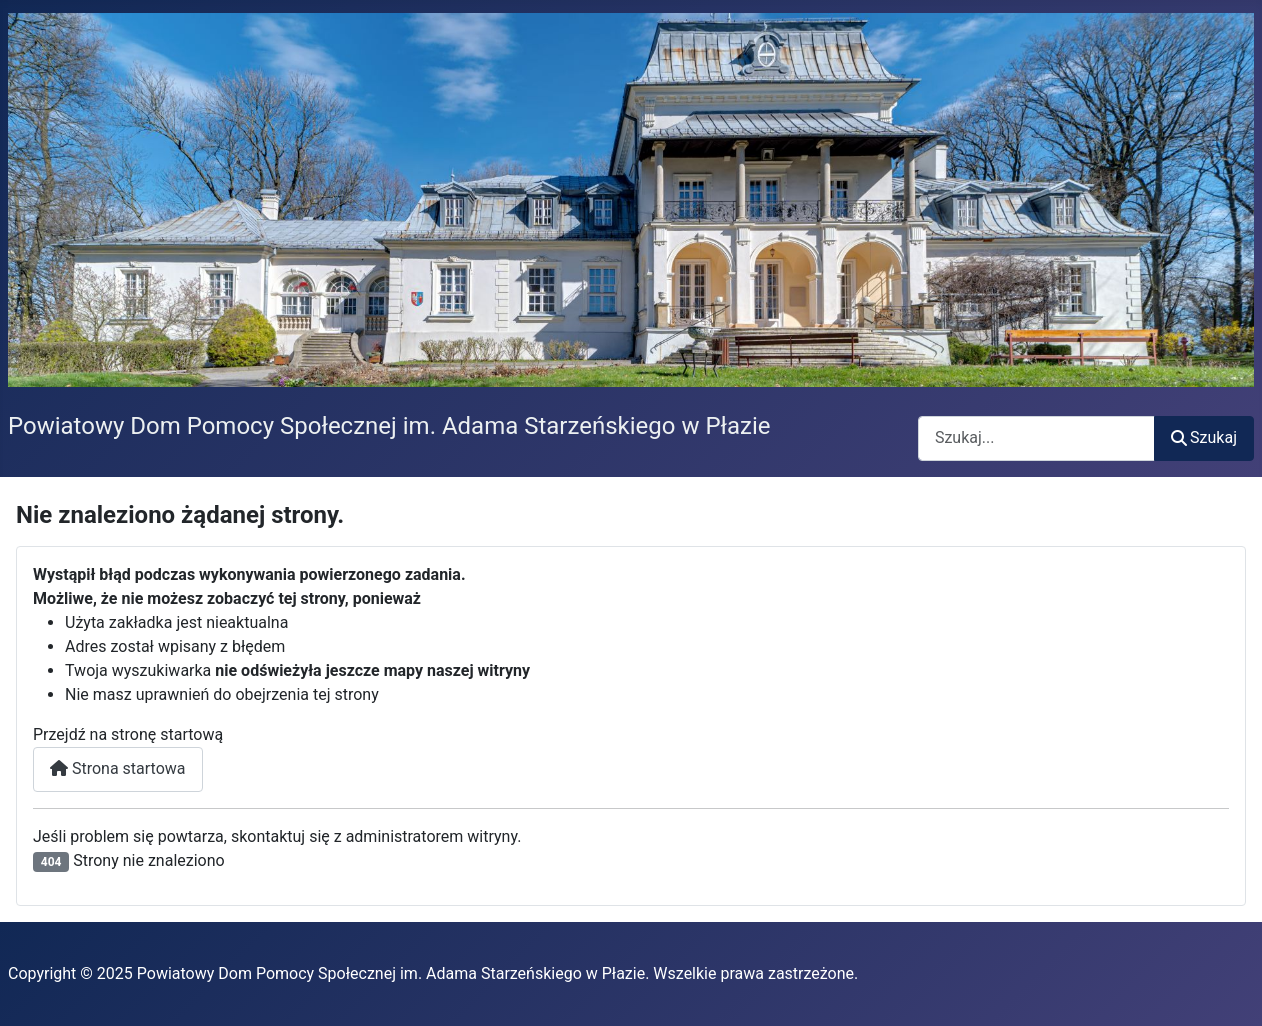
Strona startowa (118, 768)
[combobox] (1036, 438)
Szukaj (1204, 437)
